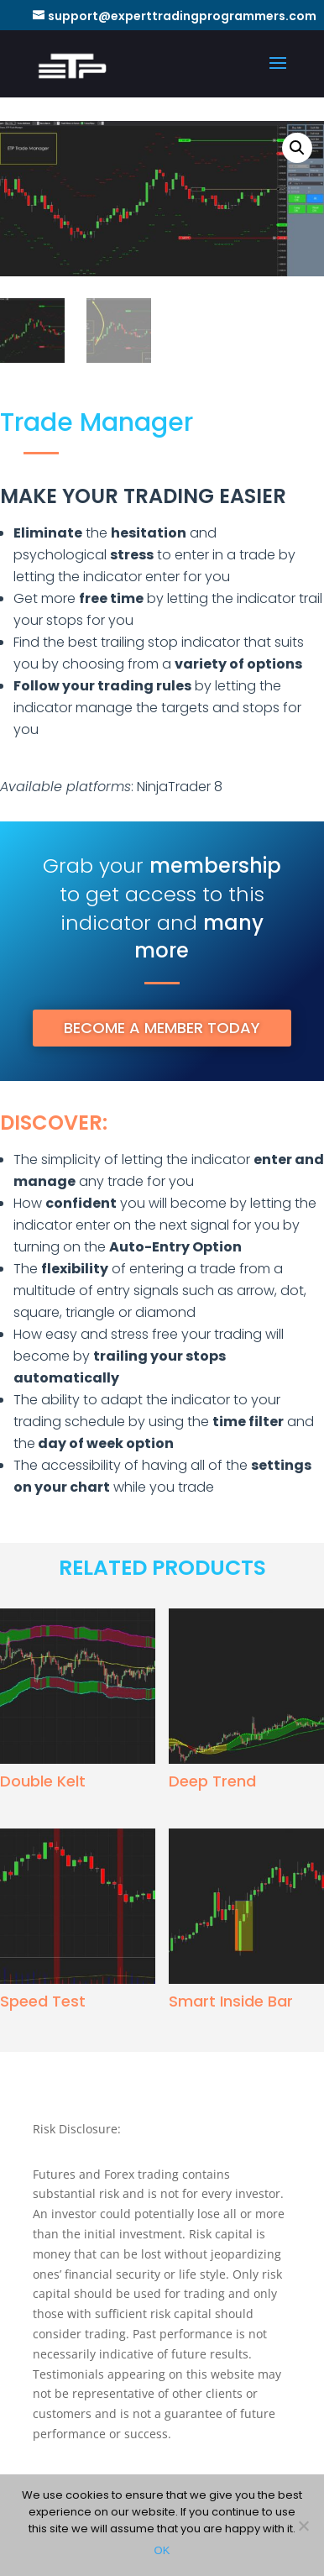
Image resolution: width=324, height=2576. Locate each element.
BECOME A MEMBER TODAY (162, 1027)
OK (162, 2550)
